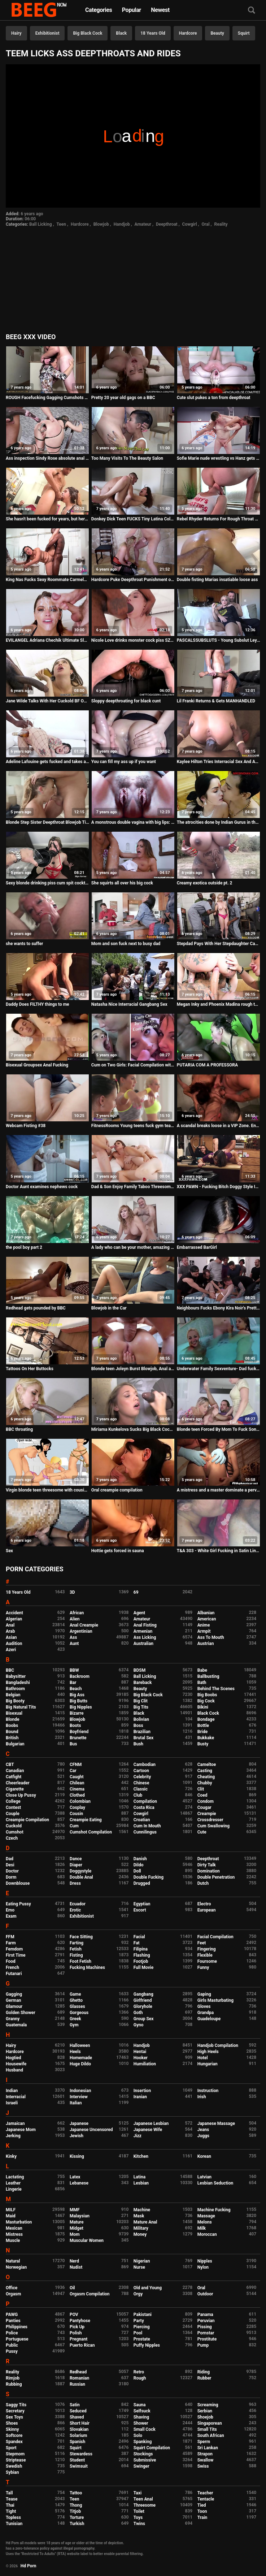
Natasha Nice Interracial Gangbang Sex (129, 1004)
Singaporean (209, 2423)
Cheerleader (18, 1782)
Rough (140, 2378)
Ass (73, 1637)
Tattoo (76, 2492)
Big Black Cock (87, 33)
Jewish (76, 2135)
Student (77, 2460)
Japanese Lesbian (151, 2123)
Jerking (13, 2135)
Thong (76, 2505)
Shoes (12, 2423)
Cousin (76, 1813)
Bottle (203, 1725)
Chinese (141, 1782)
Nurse (139, 2267)
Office (11, 2287)
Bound (12, 1731)
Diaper (76, 1864)
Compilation (145, 1801)
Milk (201, 2228)
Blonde (12, 1719)
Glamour (14, 2006)
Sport (11, 2447)
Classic (141, 1789)
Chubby (204, 1782)
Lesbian (141, 2183)
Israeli (12, 2102)
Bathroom (15, 1688)
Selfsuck (142, 2410)
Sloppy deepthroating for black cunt (126, 700)
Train (202, 2517)
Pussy (12, 2351)
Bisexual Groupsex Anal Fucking (37, 1065)
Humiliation (145, 2063)
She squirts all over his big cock (122, 883)
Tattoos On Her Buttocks (29, 1368)
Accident (14, 1612)
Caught (77, 1776)
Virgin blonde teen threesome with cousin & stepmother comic (47, 1490)
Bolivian (141, 1719)
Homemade (81, 2057)
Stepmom (15, 2453)
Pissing (204, 2326)
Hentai (140, 2051)
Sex (9, 1550)
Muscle (13, 2240)
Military (141, 2228)
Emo (10, 1910)
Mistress (14, 2234)
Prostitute (207, 2339)
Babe (202, 1670)
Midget (76, 2228)
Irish (201, 2096)
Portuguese (17, 2339)
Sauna (140, 2404)
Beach (76, 1688)
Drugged (142, 1883)
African (77, 1612)
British (12, 1737)
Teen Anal (143, 2499)
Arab (10, 1631)
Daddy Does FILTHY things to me (37, 1004)
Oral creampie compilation (117, 1490)
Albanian (205, 1612)
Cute (201, 1832)
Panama (205, 2314)
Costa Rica (144, 1807)
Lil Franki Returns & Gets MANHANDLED (216, 700)
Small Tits (207, 2429)
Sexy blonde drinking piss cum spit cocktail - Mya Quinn (47, 883)
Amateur (143, 224)
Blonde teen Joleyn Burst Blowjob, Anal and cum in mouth (133, 1368)
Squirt (244, 33)
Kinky (11, 2156)
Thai (10, 2505)
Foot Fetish (80, 1961)
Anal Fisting (145, 1625)
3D (72, 1592)
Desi (10, 1864)
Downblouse (18, 1883)
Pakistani (143, 2314)
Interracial (16, 2096)
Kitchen (141, 2156)
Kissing (77, 2156)
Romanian (79, 2378)
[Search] (251, 11)
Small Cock (145, 2429)
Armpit (204, 1631)
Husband (14, 2070)
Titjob (75, 2511)
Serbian (204, 2410)
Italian (76, 2102)
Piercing (142, 2326)
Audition (14, 1643)
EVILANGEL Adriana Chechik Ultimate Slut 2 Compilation (47, 640)
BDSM (139, 1670)
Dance (76, 1858)
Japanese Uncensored (91, 2129)
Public (12, 2345)
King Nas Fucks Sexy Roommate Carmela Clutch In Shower (47, 579)
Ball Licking (40, 224)
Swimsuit (79, 2466)
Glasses (77, 2006)
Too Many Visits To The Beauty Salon (127, 458)
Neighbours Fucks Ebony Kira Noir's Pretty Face (218, 1308)
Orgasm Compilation (90, 2293)
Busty (203, 1743)
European (206, 1910)
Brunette (78, 1737)
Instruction (208, 2090)
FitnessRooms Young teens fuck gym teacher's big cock (133, 1125)
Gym (74, 2024)
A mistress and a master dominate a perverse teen (218, 1490)
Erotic (75, 1910)
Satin (75, 2404)
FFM (10, 1936)
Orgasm (13, 2293)
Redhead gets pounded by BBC (36, 1308)
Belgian (13, 1694)
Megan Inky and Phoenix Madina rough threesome (218, 1004)
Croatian (142, 1819)
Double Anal (81, 1877)
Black (121, 33)
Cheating (206, 1776)
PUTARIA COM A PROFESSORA (207, 1065)
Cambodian (145, 1764)
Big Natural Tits (21, 1707)
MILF (11, 2209)
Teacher (205, 2492)
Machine (142, 2209)
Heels (75, 2051)
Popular (131, 10)
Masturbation (19, 2222)
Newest (160, 10)
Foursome (207, 1961)
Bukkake (205, 1737)
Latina (139, 2176)
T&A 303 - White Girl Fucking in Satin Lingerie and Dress (218, 1550)
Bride (202, 1731)
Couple (12, 1813)
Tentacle (205, 2499)
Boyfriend (79, 1731)
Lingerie (14, 2189)
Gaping (204, 1994)
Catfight (13, 1776)
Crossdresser (210, 1819)
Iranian (140, 2096)
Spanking (143, 2441)
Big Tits (141, 1707)
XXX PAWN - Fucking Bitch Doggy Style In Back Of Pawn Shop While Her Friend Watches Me (218, 1186)
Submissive (145, 2460)
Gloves (204, 2006)
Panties (13, 2320)
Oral (206, 224)
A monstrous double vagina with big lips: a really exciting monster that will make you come (133, 822)
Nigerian (142, 2261)
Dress (75, 1883)
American (206, 1619)
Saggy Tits (16, 2404)
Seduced (78, 2410)
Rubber (204, 2378)
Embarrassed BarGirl (197, 1247)
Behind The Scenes (216, 1688)
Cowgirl (189, 224)
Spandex (14, 2441)
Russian (77, 2384)
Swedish (14, 2466)
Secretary (15, 2410)
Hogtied (13, 2057)
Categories (98, 10)
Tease (11, 2499)
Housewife (16, 2063)
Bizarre (77, 1713)
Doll (137, 1871)
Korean (204, 2156)
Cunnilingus (145, 1832)
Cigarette (15, 1789)
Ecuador (78, 1903)
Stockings (143, 2453)
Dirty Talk (206, 1864)
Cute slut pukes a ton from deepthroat (213, 397)
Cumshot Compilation (91, 1832)
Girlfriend (143, 2000)
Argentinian (81, 1631)
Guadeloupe (209, 2018)
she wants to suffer (24, 943)
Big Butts (78, 1700)
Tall (9, 2492)
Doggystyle (80, 1871)
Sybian (12, 2472)
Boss (138, 1725)
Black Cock (208, 1713)
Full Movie (143, 1967)
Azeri (11, 1649)
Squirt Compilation (152, 2447)
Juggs (203, 2135)
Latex (75, 2176)
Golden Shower (20, 2012)
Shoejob (205, 2417)
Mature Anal (145, 2222)
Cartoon (141, 1770)
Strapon (205, 2453)
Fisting (76, 1955)
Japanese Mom (21, 2129)
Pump (203, 2345)
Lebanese (79, 2183)
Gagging (14, 1994)
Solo (138, 2435)
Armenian (143, 1631)
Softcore (14, 2435)
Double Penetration (216, 1877)
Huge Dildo (80, 2063)
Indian (12, 2090)
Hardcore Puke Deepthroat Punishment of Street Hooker (133, 579)
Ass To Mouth (210, 1637)
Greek (75, 2018)
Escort (140, 1910)
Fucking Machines (87, 1967)
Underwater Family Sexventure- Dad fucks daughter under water (218, 1368)
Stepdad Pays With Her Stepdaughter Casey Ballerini (218, 943)
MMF (75, 2209)
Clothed (77, 1795)
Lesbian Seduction (215, 2183)
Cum (74, 1825)
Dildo (139, 1864)
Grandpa (205, 2012)
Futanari (14, 1973)
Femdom (14, 1949)
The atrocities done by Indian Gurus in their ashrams (218, 822)
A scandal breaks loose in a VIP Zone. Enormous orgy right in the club (218, 1125)
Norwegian (16, 2267)
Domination (208, 1871)
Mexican (14, 2228)
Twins (139, 2523)
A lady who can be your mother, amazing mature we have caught (133, 1247)
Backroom (80, 1676)
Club (138, 1795)
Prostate (142, 2339)
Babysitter (16, 1676)
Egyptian (142, 1903)
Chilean (77, 1782)
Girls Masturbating (215, 2000)
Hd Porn (28, 2565)
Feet (201, 1942)
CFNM (76, 1764)
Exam (11, 1916)
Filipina (141, 1949)
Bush (138, 1743)
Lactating (15, 2176)
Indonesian (80, 2090)
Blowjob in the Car (109, 1308)
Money (140, 2234)
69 (136, 1592)
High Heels (208, 2051)
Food (11, 1961)
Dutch (203, 1883)
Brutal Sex (143, 1737)
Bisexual (14, 1713)
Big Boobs (207, 1694)
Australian (143, 1643)
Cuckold (14, 1825)
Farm (11, 1942)
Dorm (11, 1877)
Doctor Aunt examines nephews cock (42, 1186)
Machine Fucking (214, 2209)
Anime (203, 1625)
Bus (73, 1743)
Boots (75, 1725)
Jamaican (15, 2123)
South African (210, 2435)
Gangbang (143, 1994)
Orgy (138, 2293)
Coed (202, 1795)
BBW (74, 1670)
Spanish (77, 2441)
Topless (13, 2517)
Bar (73, 1682)
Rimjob (12, 2378)
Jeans (203, 2129)
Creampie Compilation (27, 1819)
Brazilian (142, 1731)
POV (74, 2314)
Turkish (77, 2523)
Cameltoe (206, 1764)
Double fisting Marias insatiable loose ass (217, 579)
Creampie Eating (86, 1819)
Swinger (141, 2466)
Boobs (12, 1725)
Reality (221, 224)
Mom (75, 2234)
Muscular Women (87, 2240)
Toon (202, 2511)
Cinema (77, 1789)
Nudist (76, 2267)
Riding (203, 2371)
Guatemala (16, 2024)
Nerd (74, 2261)
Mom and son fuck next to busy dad (125, 943)
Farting (76, 1942)
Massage (206, 2215)
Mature (76, 2222)
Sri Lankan (207, 2447)
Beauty (217, 33)
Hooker (141, 2057)
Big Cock (206, 1700)
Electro (204, 1903)
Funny (203, 1967)
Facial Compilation (215, 1936)
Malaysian (80, 2215)
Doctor (12, 1871)
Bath (201, 1682)
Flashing (142, 1955)
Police (12, 2332)
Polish (76, 2332)
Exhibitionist (47, 33)
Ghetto (76, 2000)
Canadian (15, 1770)
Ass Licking (145, 1637)
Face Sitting (81, 1936)
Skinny (12, 2429)
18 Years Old (152, 33)
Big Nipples (81, 1707)
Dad (9, 1858)
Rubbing (14, 2384)
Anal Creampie (84, 1625)
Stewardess (81, 2453)
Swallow (205, 2460)
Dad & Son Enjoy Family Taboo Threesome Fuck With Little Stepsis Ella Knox (133, 1186)
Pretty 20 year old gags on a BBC (123, 397)
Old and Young (148, 2287)
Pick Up (77, 2326)
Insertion (142, 2090)
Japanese (79, 2123)
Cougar (204, 1807)
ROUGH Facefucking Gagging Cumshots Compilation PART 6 (47, 397)
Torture (77, 2517)
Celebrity (142, 1776)
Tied (201, 2505)
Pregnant (78, 2339)
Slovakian (79, 2429)
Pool (138, 2332)
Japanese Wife (148, 2129)
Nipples (204, 2261)
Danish (140, 1858)
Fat (137, 1942)
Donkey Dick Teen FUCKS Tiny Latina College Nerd (133, 518)
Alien (75, 1619)
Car (73, 1770)
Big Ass (77, 1694)
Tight (11, 2511)
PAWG (12, 2314)
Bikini (202, 1707)
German (13, 2000)
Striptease (16, 2460)
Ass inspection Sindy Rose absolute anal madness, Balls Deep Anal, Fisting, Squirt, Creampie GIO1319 (47, 458)
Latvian (204, 2176)
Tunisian (14, 2523)
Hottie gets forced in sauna (117, 1550)
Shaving (141, 2417)
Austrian (205, 1643)
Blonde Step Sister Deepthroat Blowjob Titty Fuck (47, 822)
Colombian (80, 1801)
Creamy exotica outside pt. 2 (204, 883)
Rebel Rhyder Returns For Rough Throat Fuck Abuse (218, 518)
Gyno (139, 2024)
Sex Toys (14, 2417)
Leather (13, 2183)
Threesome (145, 2505)
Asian (11, 1637)
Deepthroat (167, 224)
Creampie (206, 1813)
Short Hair (80, 2423)
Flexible (205, 1955)
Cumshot (14, 1832)
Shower (141, 2423)
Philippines (16, 2326)
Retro (139, 2371)
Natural (13, 2261)
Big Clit (141, 1700)
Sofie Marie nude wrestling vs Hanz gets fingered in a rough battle (218, 458)
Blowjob (101, 224)
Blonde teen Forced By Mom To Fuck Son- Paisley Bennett (218, 1429)
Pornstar (205, 2332)
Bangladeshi (18, 1682)
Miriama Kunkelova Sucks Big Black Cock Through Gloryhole (133, 1429)
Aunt (74, 1643)
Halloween (80, 2045)
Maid (11, 2215)
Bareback (143, 1682)
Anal (10, 1625)
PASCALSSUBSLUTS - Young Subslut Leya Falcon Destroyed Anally (218, 640)
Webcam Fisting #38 (25, 1125)
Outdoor (205, 2293)
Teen (61, 224)
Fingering (206, 1949)
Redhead (78, 2371)
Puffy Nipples (147, 2345)
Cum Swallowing (213, 1825)
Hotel (202, 2057)
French (12, 1967)
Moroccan (207, 2234)
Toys (138, 2517)
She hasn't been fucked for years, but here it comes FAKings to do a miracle (47, 518)
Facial (139, 1936)
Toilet (139, 2511)
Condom (205, 1801)
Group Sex (144, 2018)
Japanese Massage (216, 2123)
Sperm (203, 2441)
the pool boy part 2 (24, 1247)
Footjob (141, 1961)
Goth (138, 2012)
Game (75, 1994)
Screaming (207, 2404)
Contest (13, 1807)
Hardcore (188, 33)
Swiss (203, 2466)
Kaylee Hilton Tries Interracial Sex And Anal (218, 761)
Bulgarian (15, 1743)
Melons (204, 2222)
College (13, 1801)
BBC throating (19, 1429)
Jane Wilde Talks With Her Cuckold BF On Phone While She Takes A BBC (47, 700)
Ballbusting (208, 1676)
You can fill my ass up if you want (123, 761)
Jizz (137, 2135)
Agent (139, 1612)
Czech (12, 1838)
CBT (10, 1764)
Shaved (77, 2417)
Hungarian (207, 2063)
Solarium (78, 2435)
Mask (139, 2215)
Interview (79, 2096)
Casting (204, 1770)
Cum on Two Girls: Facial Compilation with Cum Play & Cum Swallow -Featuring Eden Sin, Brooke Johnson (133, 1065)
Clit (200, 1789)
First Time (16, 1955)
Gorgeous (79, 2012)
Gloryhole (143, 2006)
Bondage (206, 1719)
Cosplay (77, 1807)
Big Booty (15, 1700)
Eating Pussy (18, 1903)
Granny (12, 2018)
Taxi (137, 2492)
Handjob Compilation (217, 2045)
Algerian (14, 1619)
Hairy (16, 33)
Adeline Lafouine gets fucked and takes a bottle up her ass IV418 (47, 761)
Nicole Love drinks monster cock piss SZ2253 (133, 640)
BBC (10, 1670)
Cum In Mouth (147, 1825)
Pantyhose (80, 2320)
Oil (72, 2287)
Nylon (203, 2267)
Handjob (122, 224)
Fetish (76, 1949)
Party (139, 2320)
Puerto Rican (82, 2345)
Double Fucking (148, 1877)
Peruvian (206, 2320)
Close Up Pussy (21, 1795)
